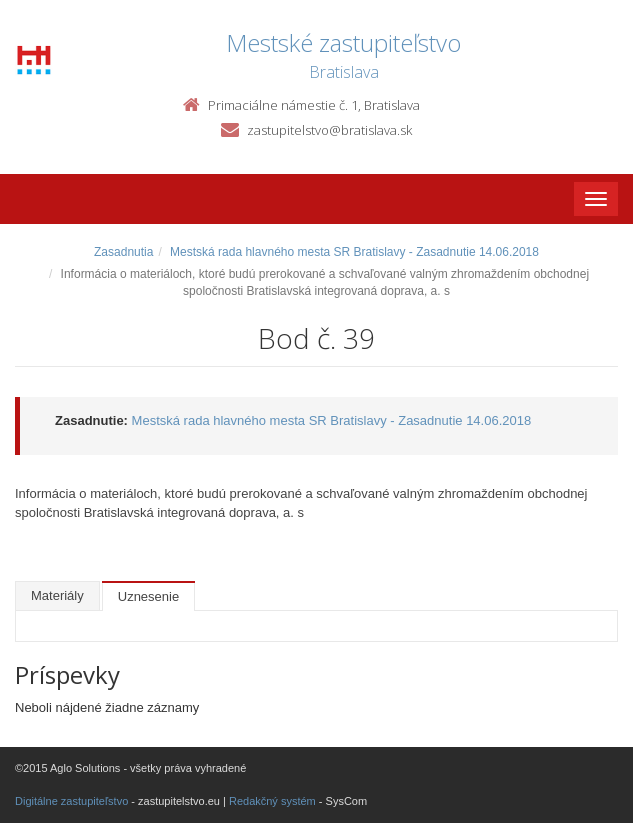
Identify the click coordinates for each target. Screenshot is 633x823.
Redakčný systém (272, 801)
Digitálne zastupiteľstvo (71, 801)
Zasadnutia (123, 252)
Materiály (57, 595)
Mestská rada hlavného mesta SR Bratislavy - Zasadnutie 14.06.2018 (354, 252)
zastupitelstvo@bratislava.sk (329, 130)
